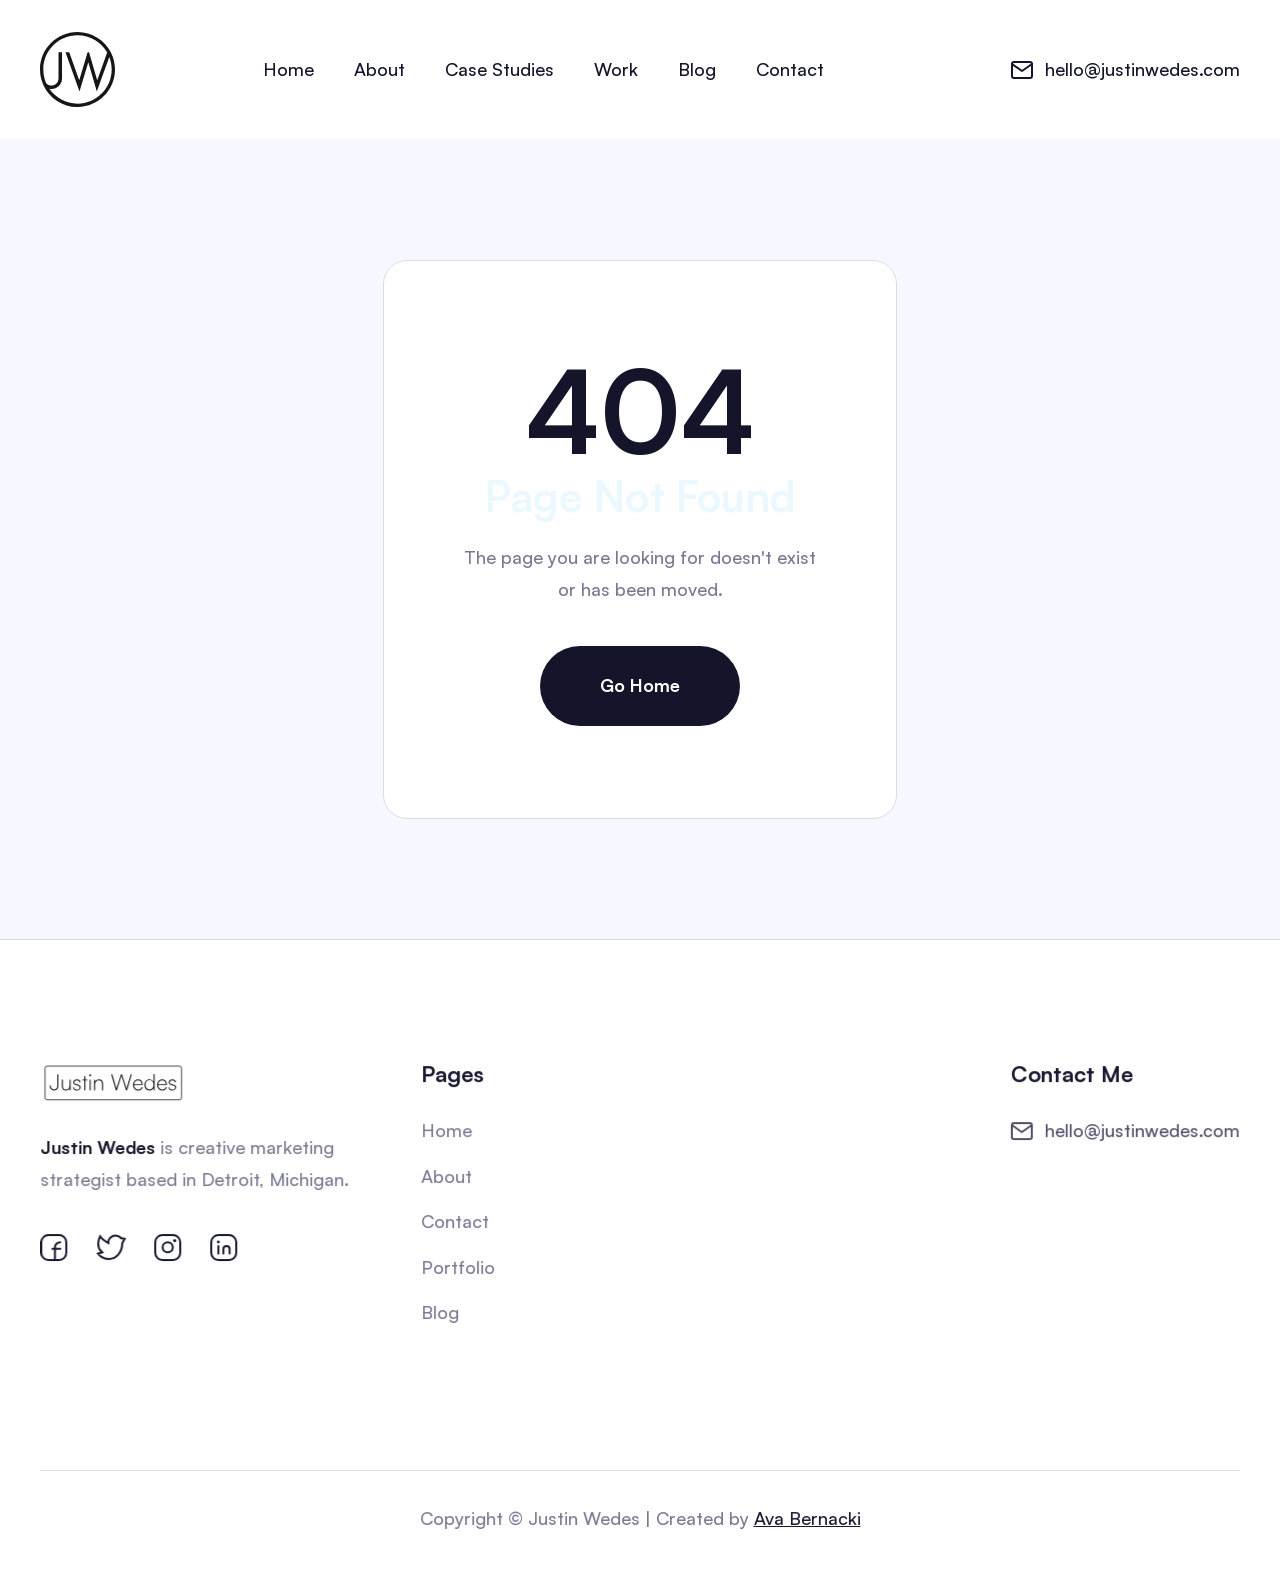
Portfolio (459, 1267)
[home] (77, 69)
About (379, 69)
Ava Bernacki (806, 1518)
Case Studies (499, 69)
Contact (790, 69)
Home (288, 69)
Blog (697, 69)
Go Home (640, 685)
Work (616, 69)
